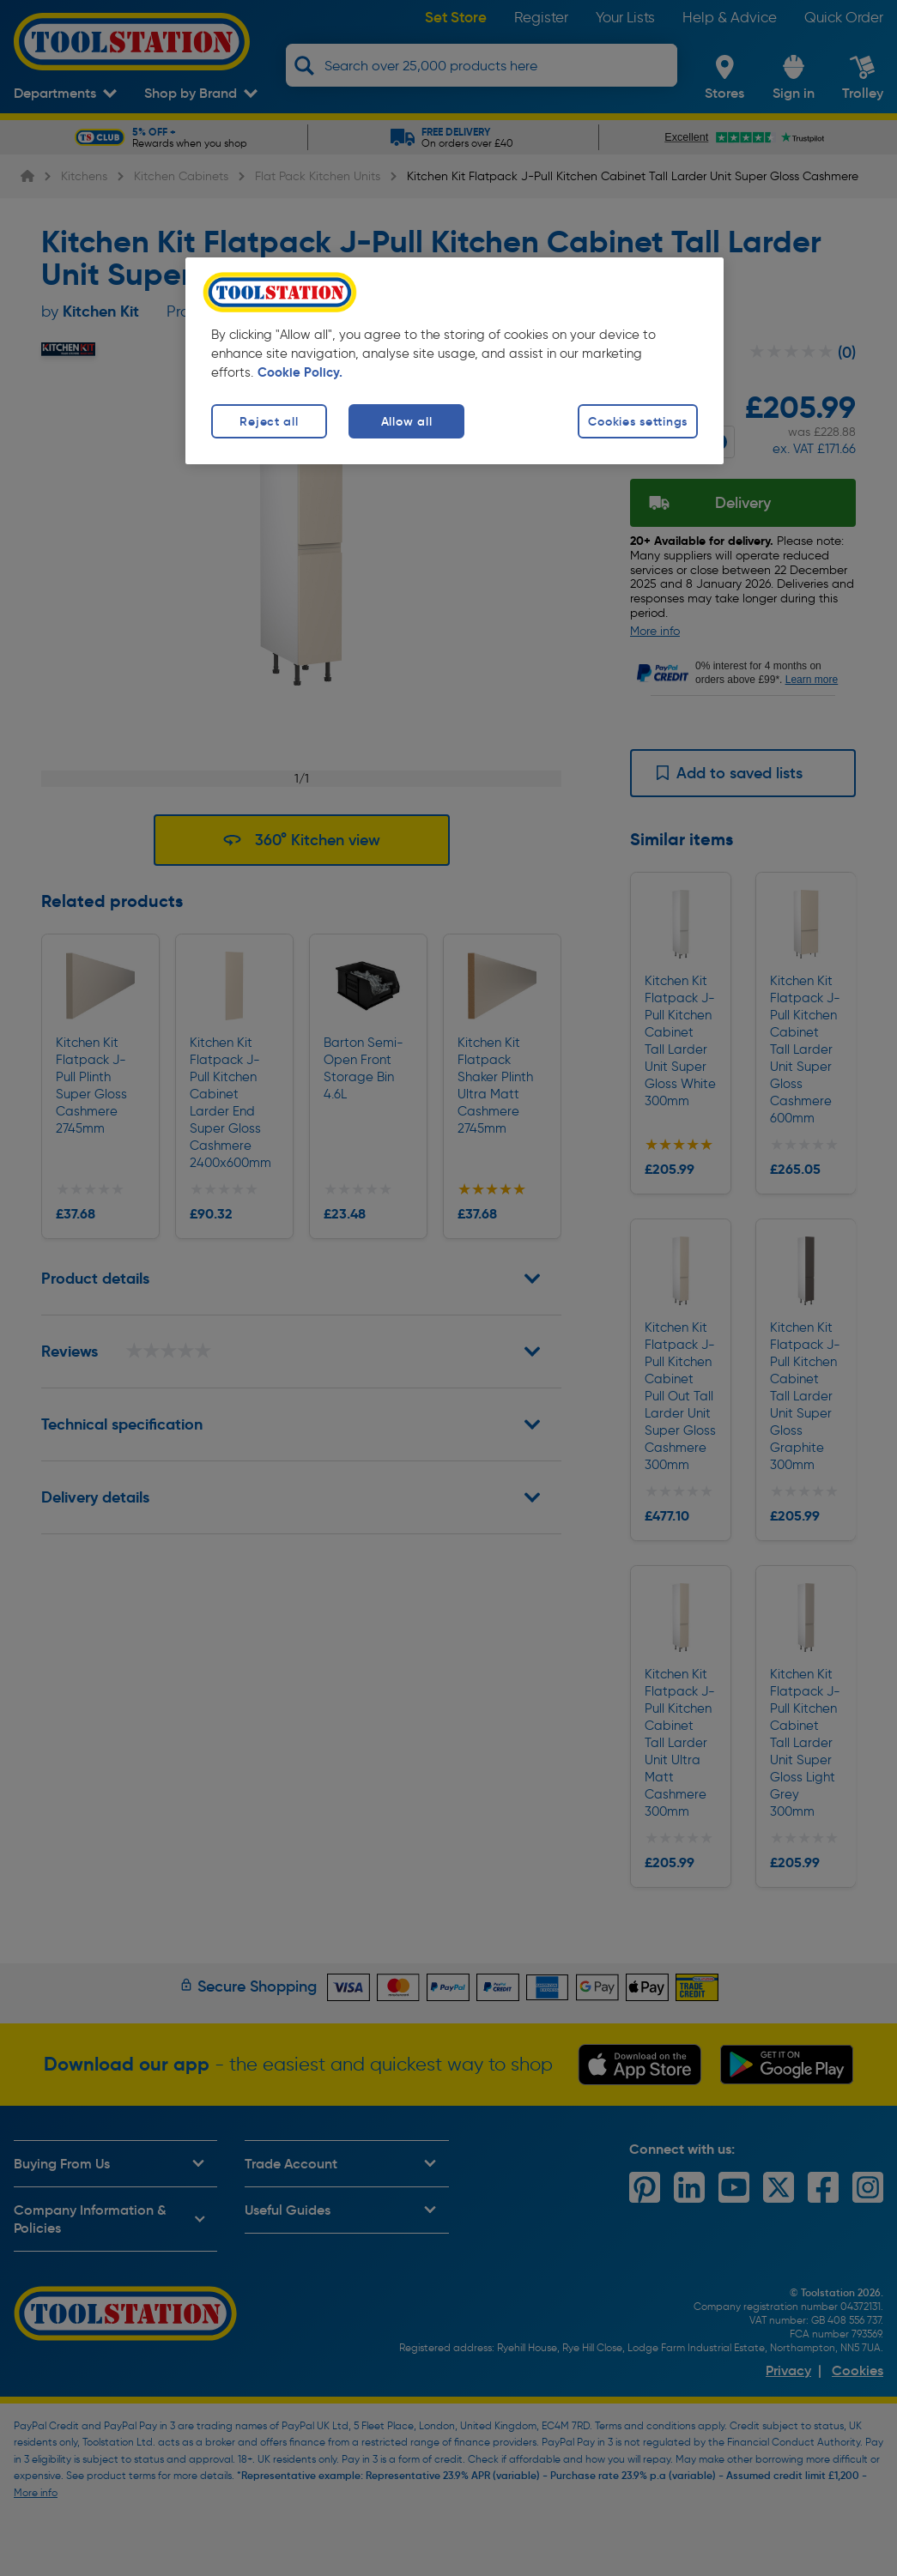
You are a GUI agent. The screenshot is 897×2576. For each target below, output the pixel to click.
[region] (454, 360)
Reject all (268, 421)
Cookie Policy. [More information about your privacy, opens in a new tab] (300, 372)
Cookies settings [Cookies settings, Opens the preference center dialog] (638, 421)
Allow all (406, 421)
